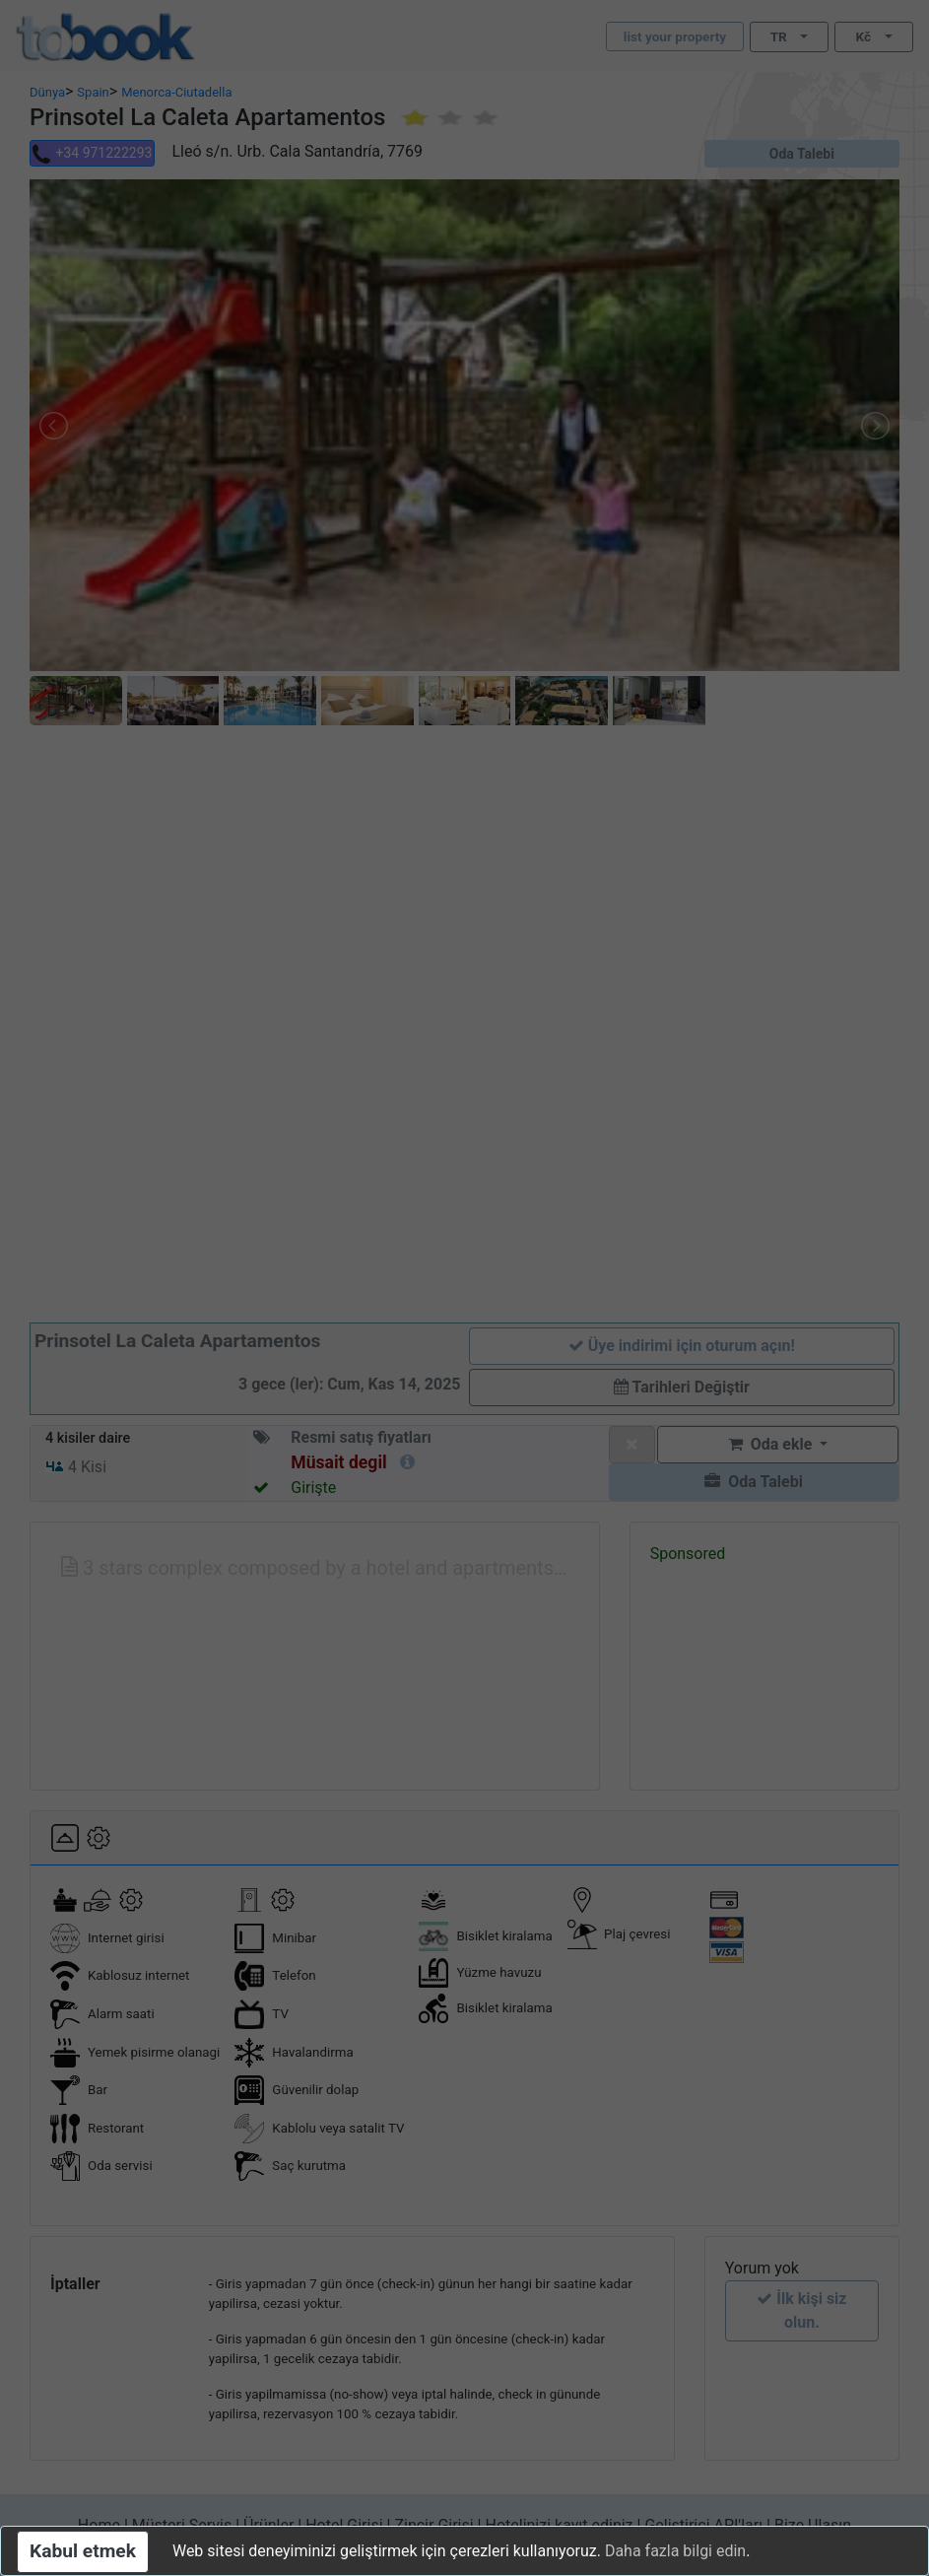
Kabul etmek (83, 2551)
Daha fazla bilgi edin (675, 2551)
